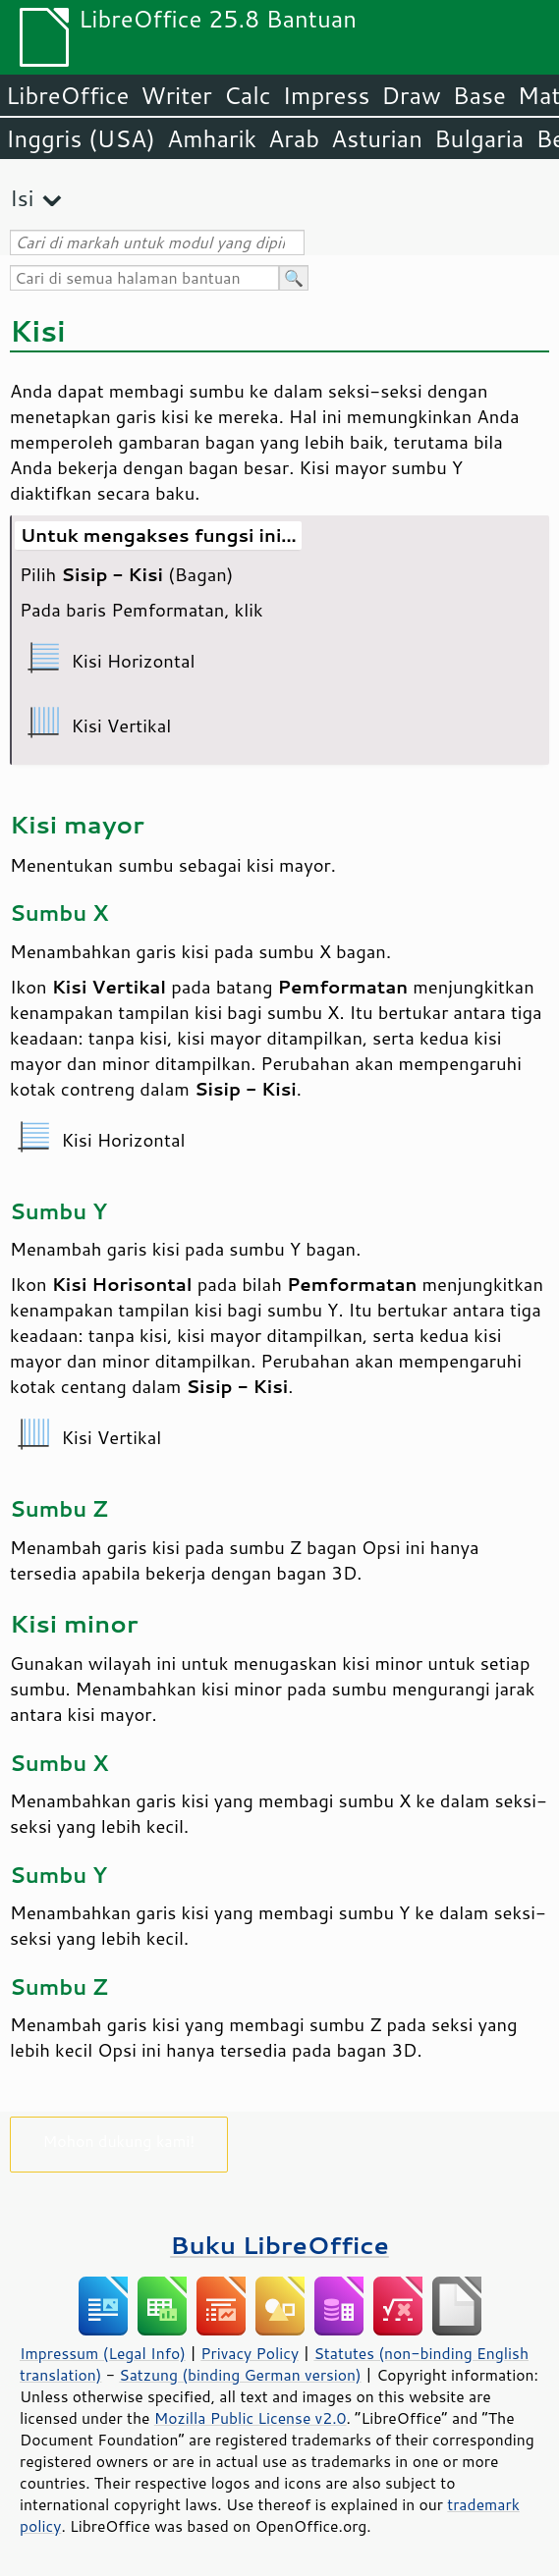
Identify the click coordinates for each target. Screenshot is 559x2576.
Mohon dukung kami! (119, 2140)
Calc (247, 95)
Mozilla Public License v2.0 (250, 2418)
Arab (293, 138)
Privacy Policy (249, 2353)
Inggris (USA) (80, 138)
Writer (175, 95)
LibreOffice (67, 95)
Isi (21, 198)
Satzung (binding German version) (240, 2375)
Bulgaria (479, 138)
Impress (326, 95)
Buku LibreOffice (279, 2244)
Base (479, 95)
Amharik (211, 138)
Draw (410, 95)
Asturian (376, 138)
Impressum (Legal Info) (103, 2353)
